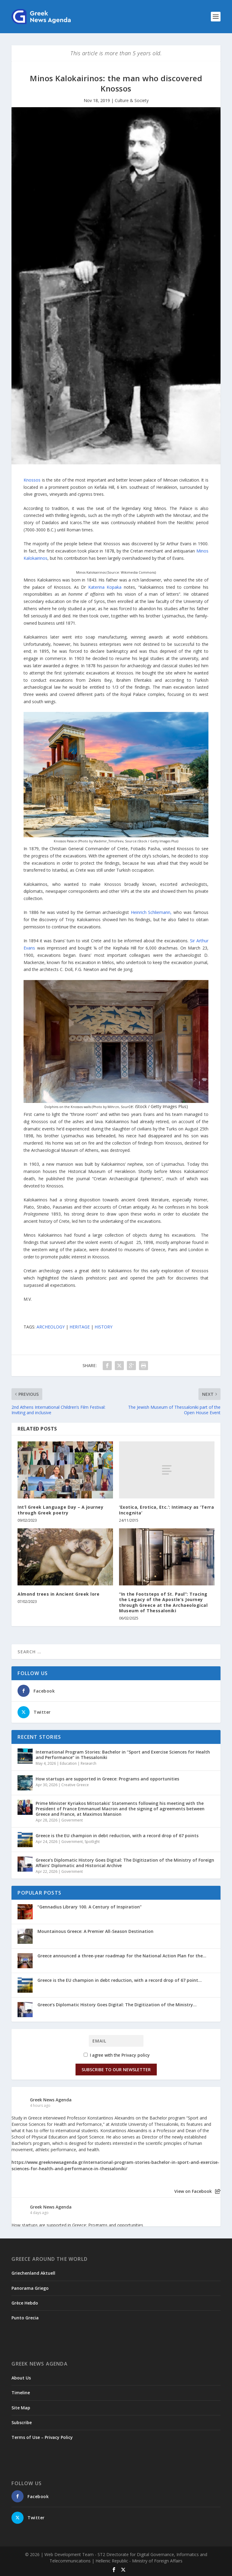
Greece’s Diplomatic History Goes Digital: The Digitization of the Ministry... (117, 2004)
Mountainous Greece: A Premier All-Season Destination (95, 1931)
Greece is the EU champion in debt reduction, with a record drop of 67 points (117, 1835)
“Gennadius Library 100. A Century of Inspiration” (89, 1907)
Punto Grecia (25, 2318)
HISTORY (103, 1327)
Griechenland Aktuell (33, 2273)
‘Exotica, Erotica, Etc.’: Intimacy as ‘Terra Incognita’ (166, 1509)
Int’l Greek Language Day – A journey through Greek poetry (60, 1509)
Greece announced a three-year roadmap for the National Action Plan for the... (121, 1956)
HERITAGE (79, 1327)
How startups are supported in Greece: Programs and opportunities (107, 1779)
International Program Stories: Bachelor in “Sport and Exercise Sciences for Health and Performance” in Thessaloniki (123, 1754)
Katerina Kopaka (105, 587)
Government (72, 1820)
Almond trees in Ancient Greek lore (58, 1594)
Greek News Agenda (51, 2100)
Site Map (20, 2408)
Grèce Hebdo (24, 2303)
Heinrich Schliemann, (151, 912)
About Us (21, 2378)
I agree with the (117, 2055)
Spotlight (92, 1841)
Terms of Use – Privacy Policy (42, 2437)
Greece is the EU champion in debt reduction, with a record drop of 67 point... (119, 1980)
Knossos (32, 480)
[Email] (116, 2041)
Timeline (20, 2392)
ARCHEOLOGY (51, 1327)
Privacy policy (135, 2055)
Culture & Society (132, 100)
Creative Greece (75, 1784)
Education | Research (78, 1763)
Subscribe (21, 2422)
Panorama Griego (30, 2288)
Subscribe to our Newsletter (116, 2069)
